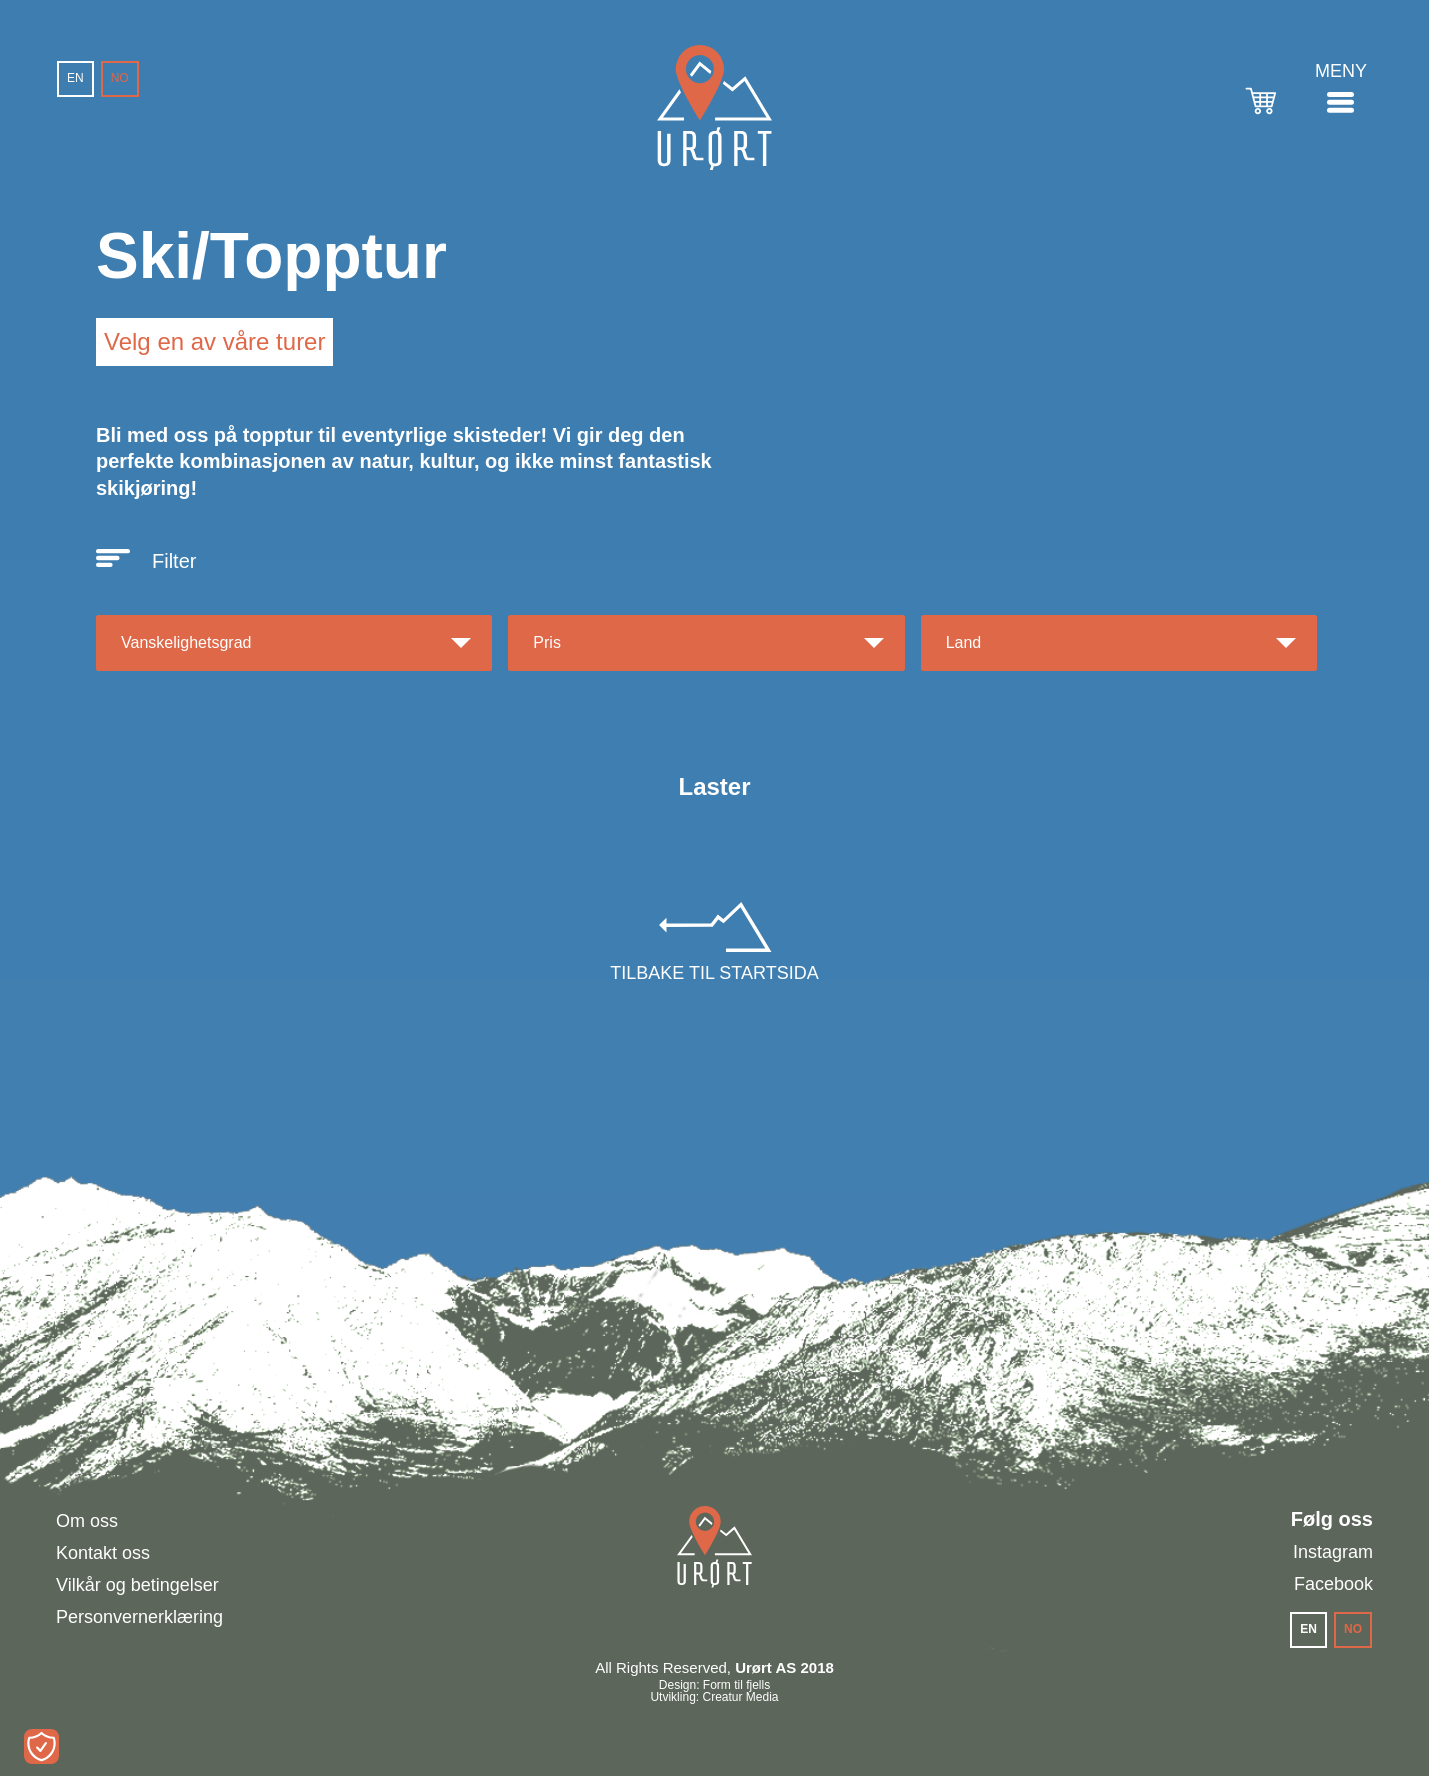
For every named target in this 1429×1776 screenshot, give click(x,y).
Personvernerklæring (139, 1617)
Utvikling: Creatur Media (714, 1697)
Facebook (1333, 1584)
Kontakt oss (103, 1553)
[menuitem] (75, 79)
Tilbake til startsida (714, 973)
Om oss (87, 1521)
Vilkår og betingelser (137, 1585)
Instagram (1333, 1552)
